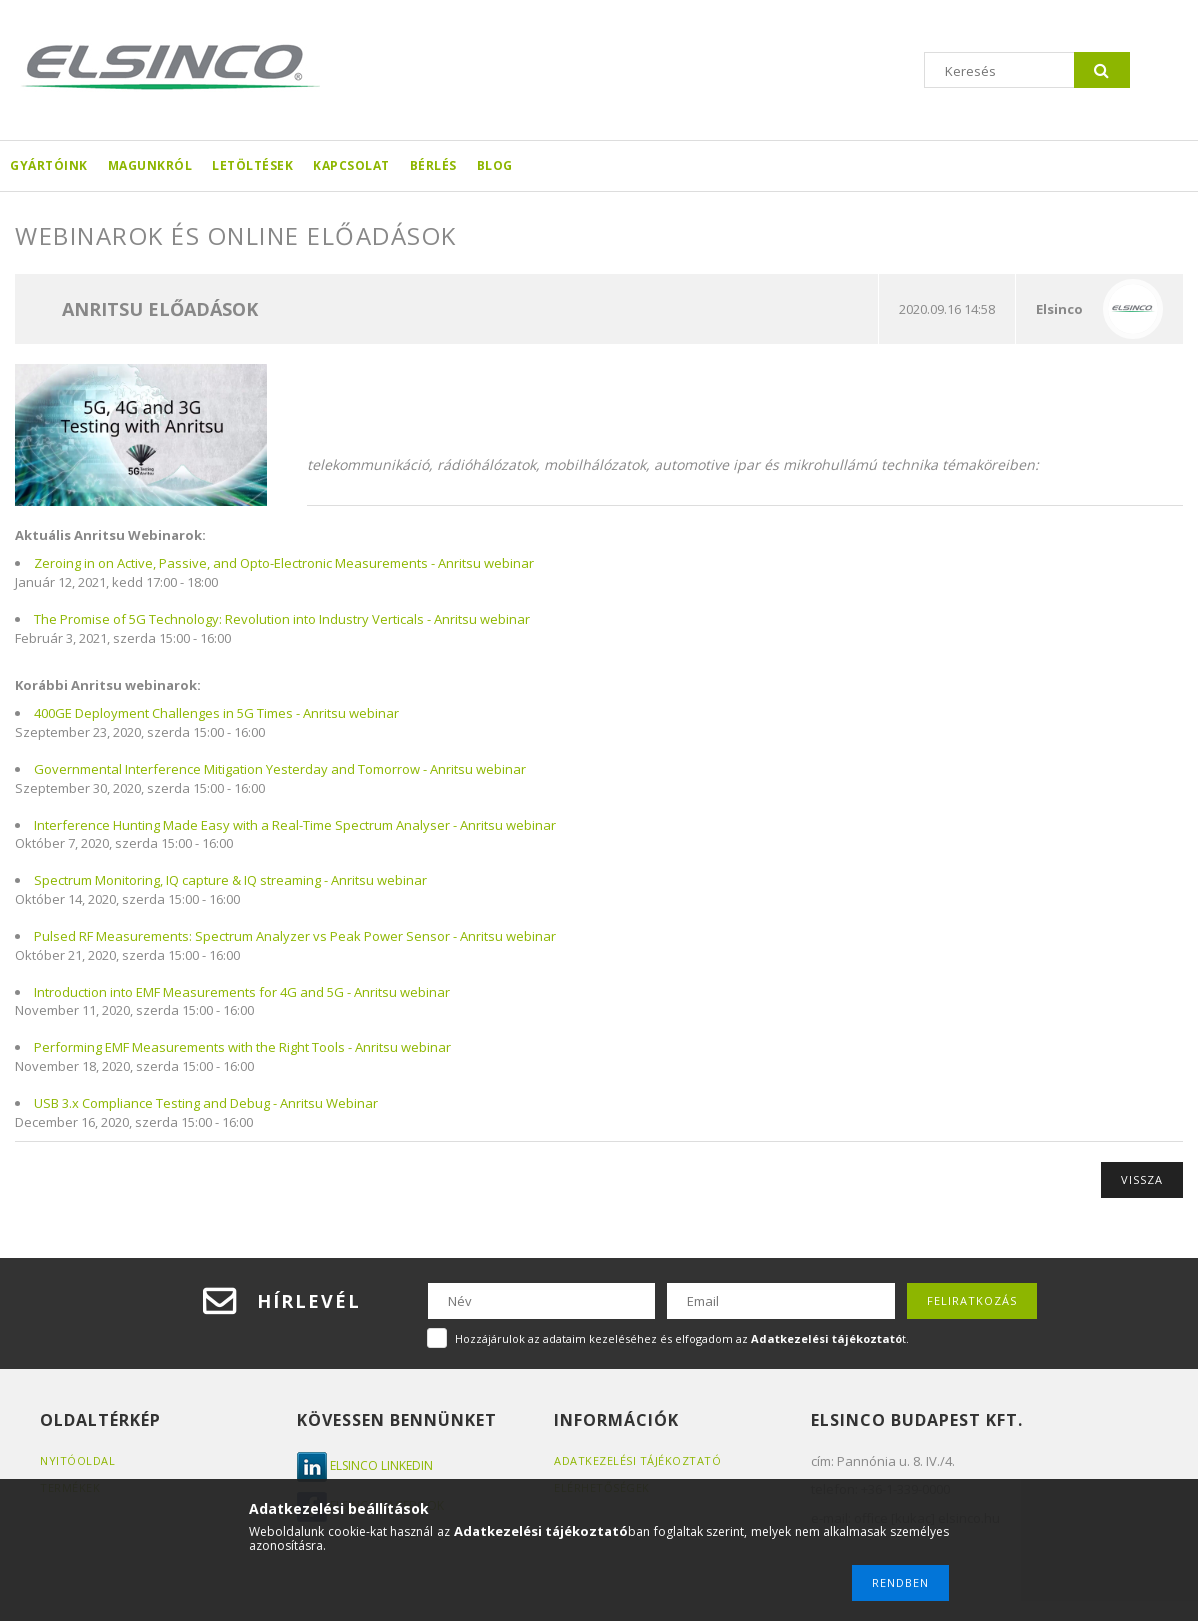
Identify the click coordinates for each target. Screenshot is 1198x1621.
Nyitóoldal (77, 1460)
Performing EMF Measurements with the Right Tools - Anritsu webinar (242, 1047)
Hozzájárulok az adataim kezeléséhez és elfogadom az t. (682, 1338)
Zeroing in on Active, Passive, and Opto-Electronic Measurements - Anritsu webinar (284, 563)
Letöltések (252, 165)
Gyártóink (49, 165)
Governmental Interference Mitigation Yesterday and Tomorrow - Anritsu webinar (280, 769)
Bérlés (433, 165)
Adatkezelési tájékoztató (637, 1460)
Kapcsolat (351, 165)
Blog (495, 165)
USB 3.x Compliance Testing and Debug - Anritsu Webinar (206, 1103)
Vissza (1142, 1179)
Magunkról (150, 165)
